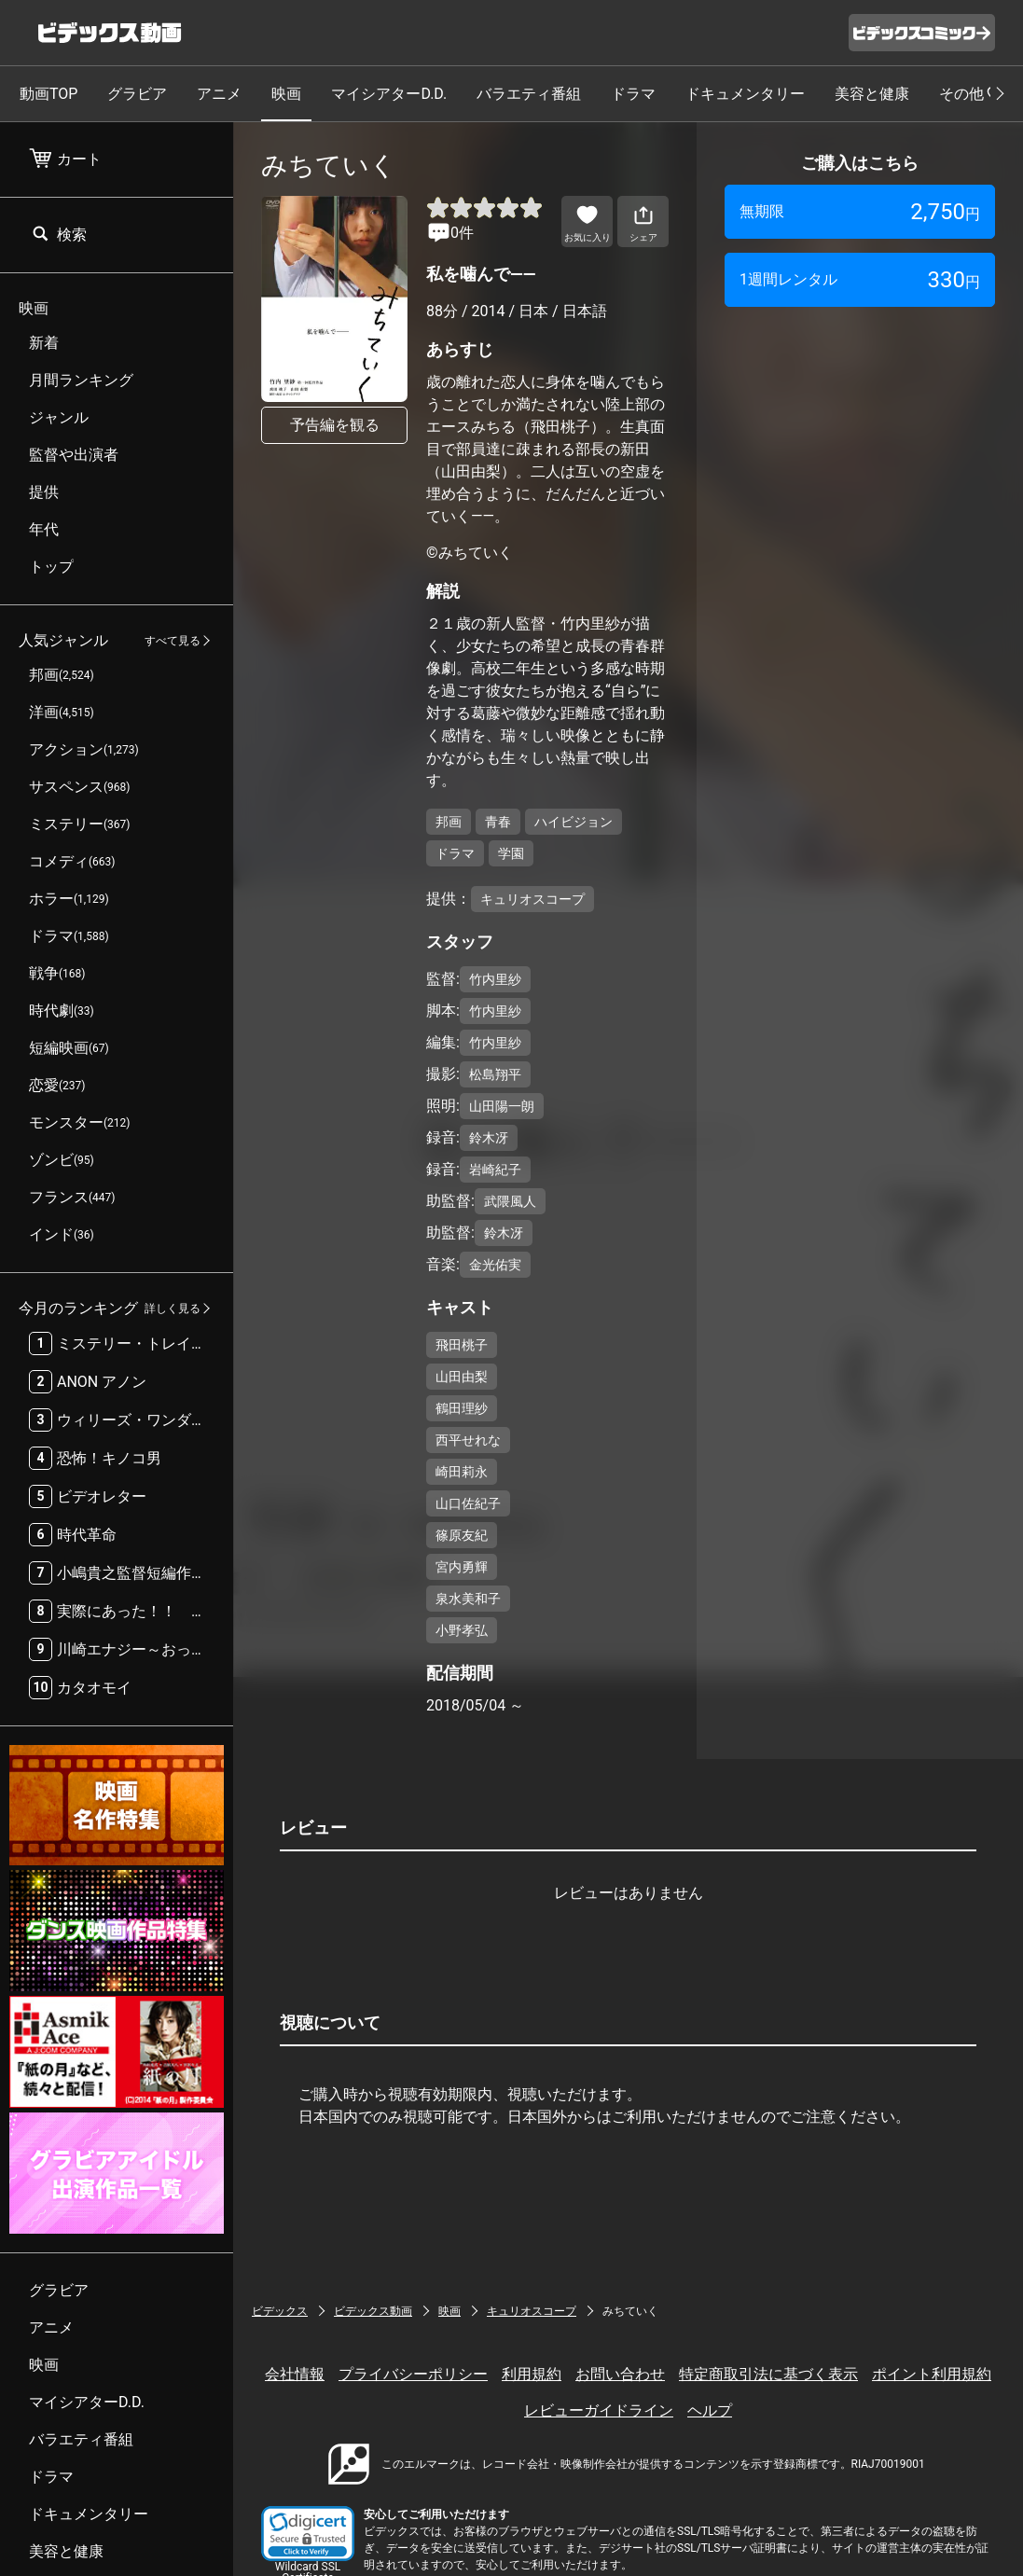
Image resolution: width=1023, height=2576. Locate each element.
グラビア (137, 94)
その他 (971, 93)
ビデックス (280, 2311)
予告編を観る (335, 425)
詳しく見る (172, 1308)
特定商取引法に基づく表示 (768, 2374)
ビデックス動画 (373, 2311)
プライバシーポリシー (413, 2374)
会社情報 (295, 2374)
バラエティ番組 (529, 94)
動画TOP (48, 94)
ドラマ (633, 94)
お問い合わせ (620, 2374)
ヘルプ (709, 2410)
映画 (286, 94)
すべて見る (172, 640)
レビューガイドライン (598, 2410)
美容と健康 (872, 94)
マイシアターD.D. (389, 94)
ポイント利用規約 (931, 2374)
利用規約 (531, 2374)
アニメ (219, 94)
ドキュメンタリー (745, 94)
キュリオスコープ (531, 2311)
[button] (307, 2533)
